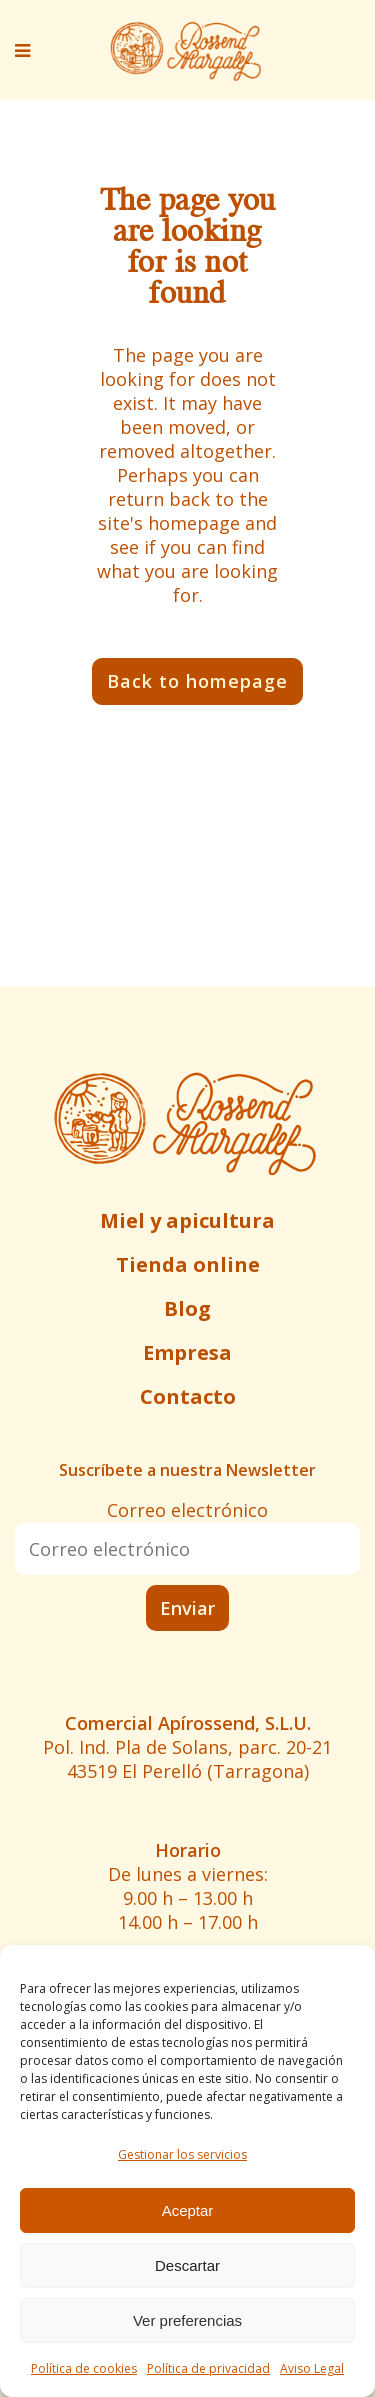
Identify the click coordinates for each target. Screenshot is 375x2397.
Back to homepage (197, 681)
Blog (187, 1308)
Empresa (187, 1352)
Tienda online (188, 1264)
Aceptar (188, 2210)
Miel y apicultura (187, 1220)
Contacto (188, 1396)
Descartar (187, 2265)
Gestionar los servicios (182, 2154)
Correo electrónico (187, 1510)
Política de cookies (84, 2368)
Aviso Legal (312, 2368)
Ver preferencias (187, 2320)
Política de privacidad (208, 2368)
